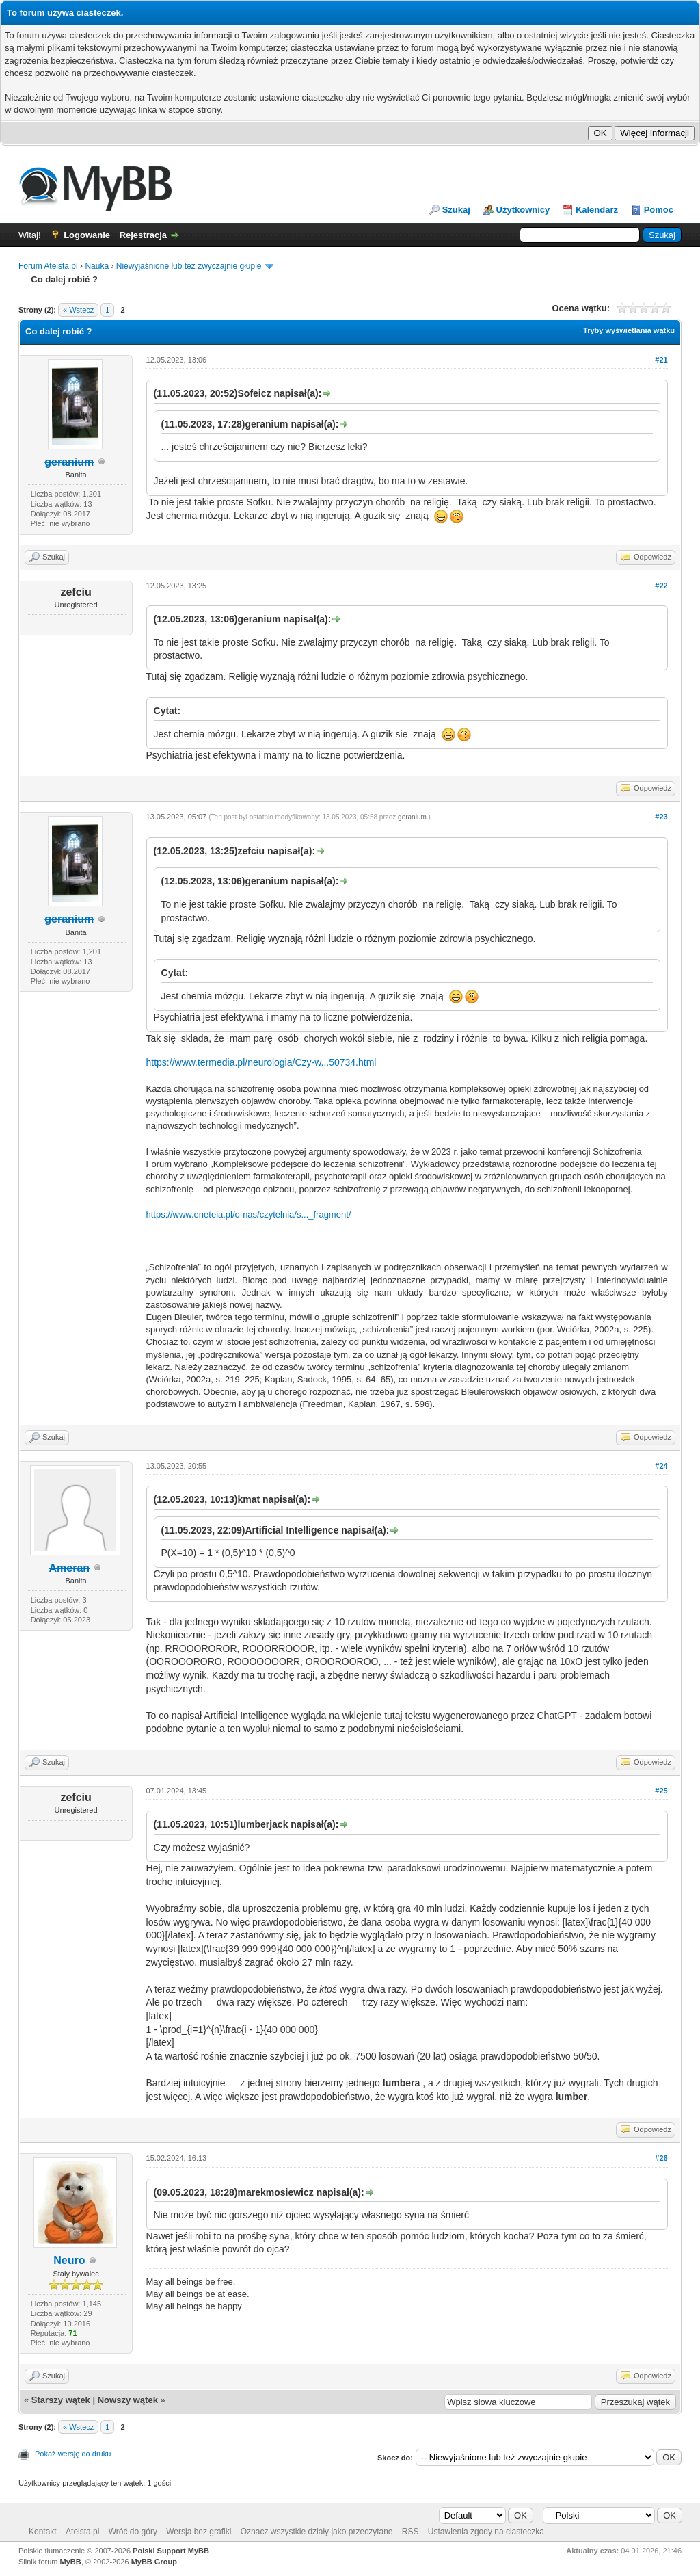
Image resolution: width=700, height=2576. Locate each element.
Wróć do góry (133, 2531)
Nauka (97, 266)
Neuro (69, 2260)
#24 (661, 1466)
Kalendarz (597, 210)
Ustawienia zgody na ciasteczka (486, 2531)
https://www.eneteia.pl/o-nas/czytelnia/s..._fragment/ (248, 1214)
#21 (661, 360)
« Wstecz (78, 310)
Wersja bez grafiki (198, 2531)
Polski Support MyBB (171, 2551)
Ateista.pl (82, 2531)
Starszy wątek (60, 2400)
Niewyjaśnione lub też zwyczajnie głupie (189, 266)
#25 (661, 1791)
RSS (410, 2531)
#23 (661, 817)
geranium (412, 817)
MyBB (70, 2562)
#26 (661, 2158)
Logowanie (87, 235)
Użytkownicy (523, 210)
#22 (661, 585)
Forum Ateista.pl (48, 266)
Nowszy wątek (128, 2400)
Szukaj (456, 210)
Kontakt (43, 2531)
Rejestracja (143, 235)
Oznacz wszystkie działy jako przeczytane (317, 2531)
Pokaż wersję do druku (73, 2453)
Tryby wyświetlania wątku (629, 330)
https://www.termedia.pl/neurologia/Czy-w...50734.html (261, 1062)
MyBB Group (154, 2562)
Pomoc (658, 210)
